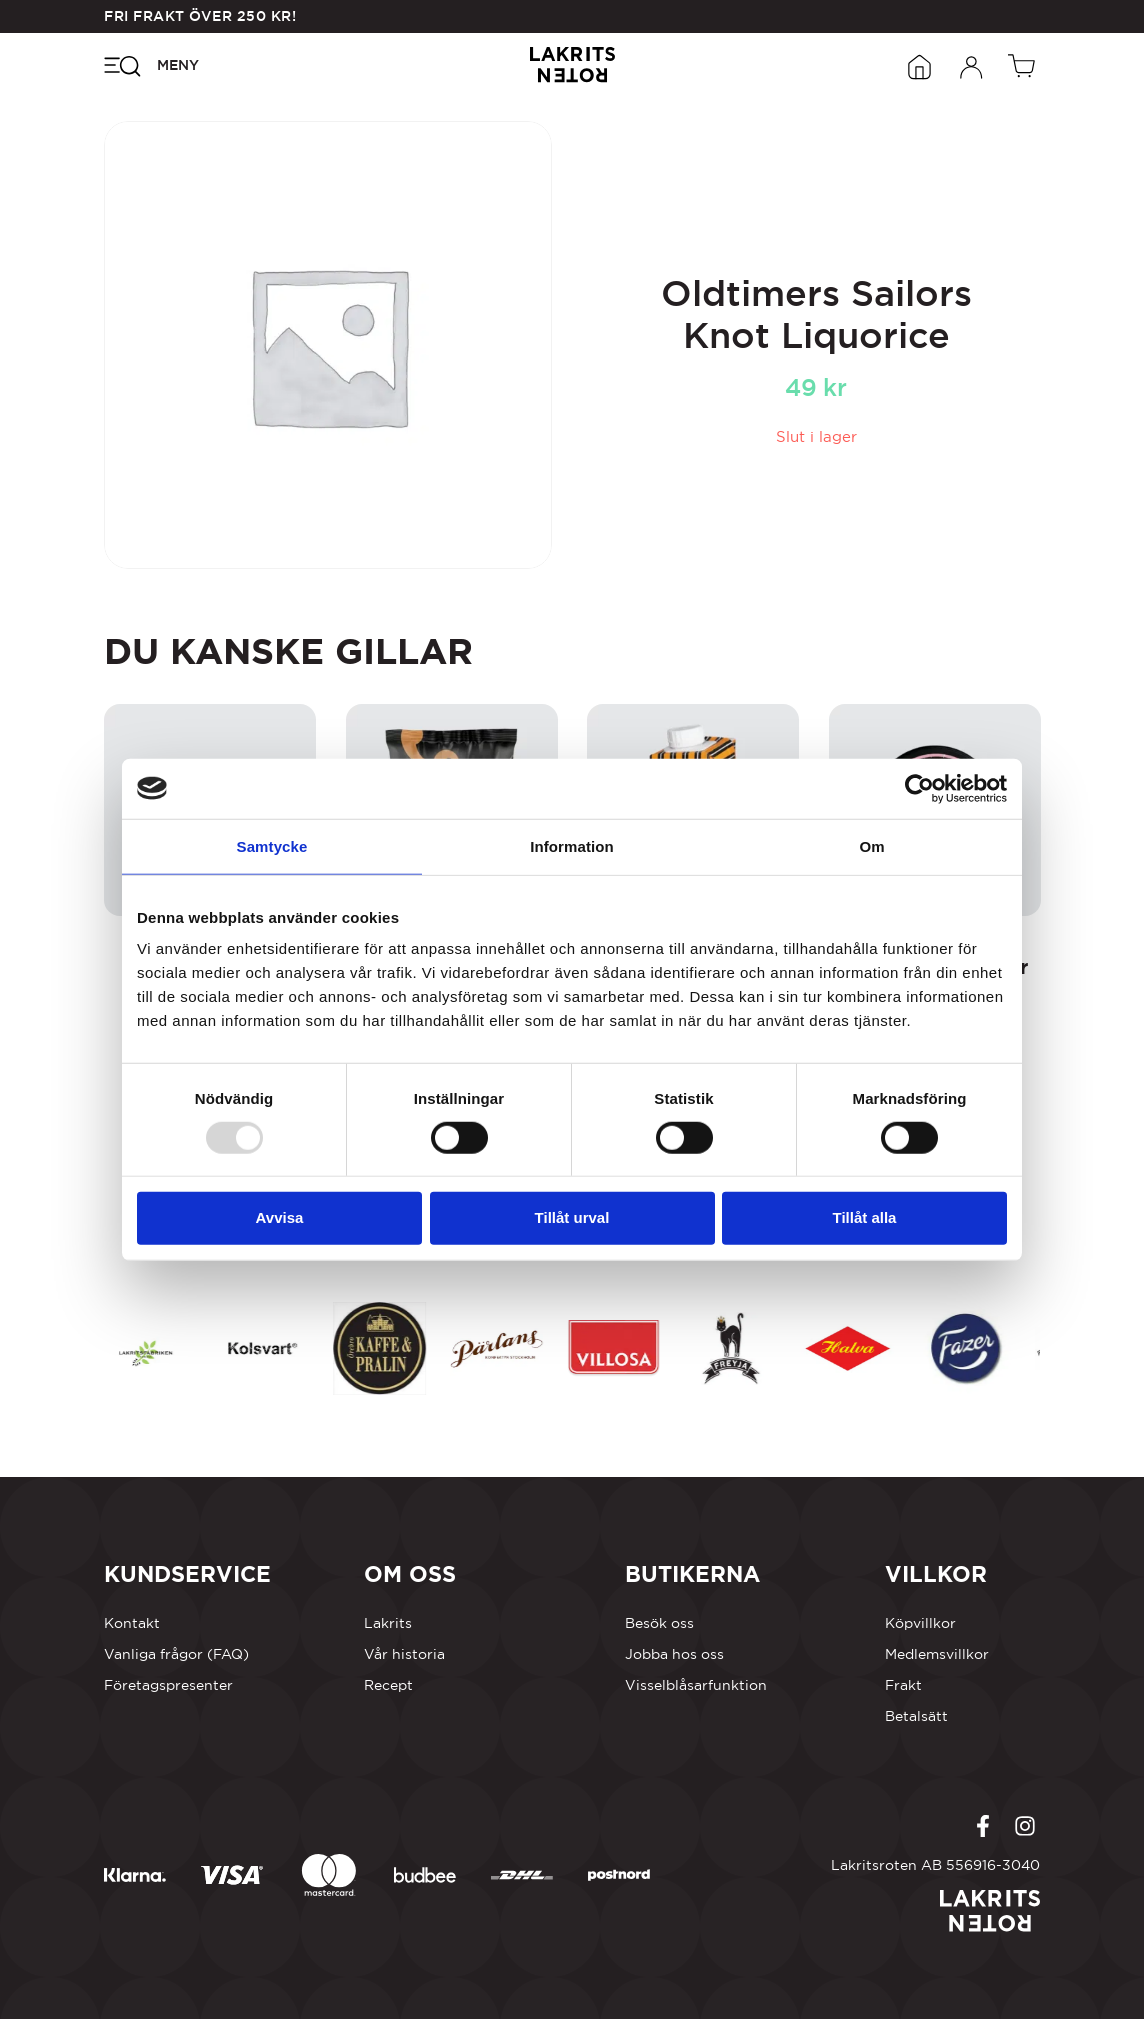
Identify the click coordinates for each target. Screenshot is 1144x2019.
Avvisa (280, 1217)
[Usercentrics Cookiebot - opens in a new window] (919, 788)
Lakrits (388, 1623)
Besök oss (659, 1623)
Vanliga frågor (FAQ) (176, 1654)
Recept (388, 1685)
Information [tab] (572, 845)
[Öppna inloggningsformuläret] (972, 65)
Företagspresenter (168, 1685)
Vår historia (404, 1654)
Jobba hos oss (674, 1654)
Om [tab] (871, 845)
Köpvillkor (920, 1623)
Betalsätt (916, 1716)
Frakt (903, 1685)
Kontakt (132, 1623)
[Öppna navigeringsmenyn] (151, 65)
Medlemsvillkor (937, 1654)
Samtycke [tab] (272, 845)
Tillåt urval (572, 1217)
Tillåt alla (865, 1217)
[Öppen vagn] (1024, 65)
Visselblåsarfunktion (696, 1685)
